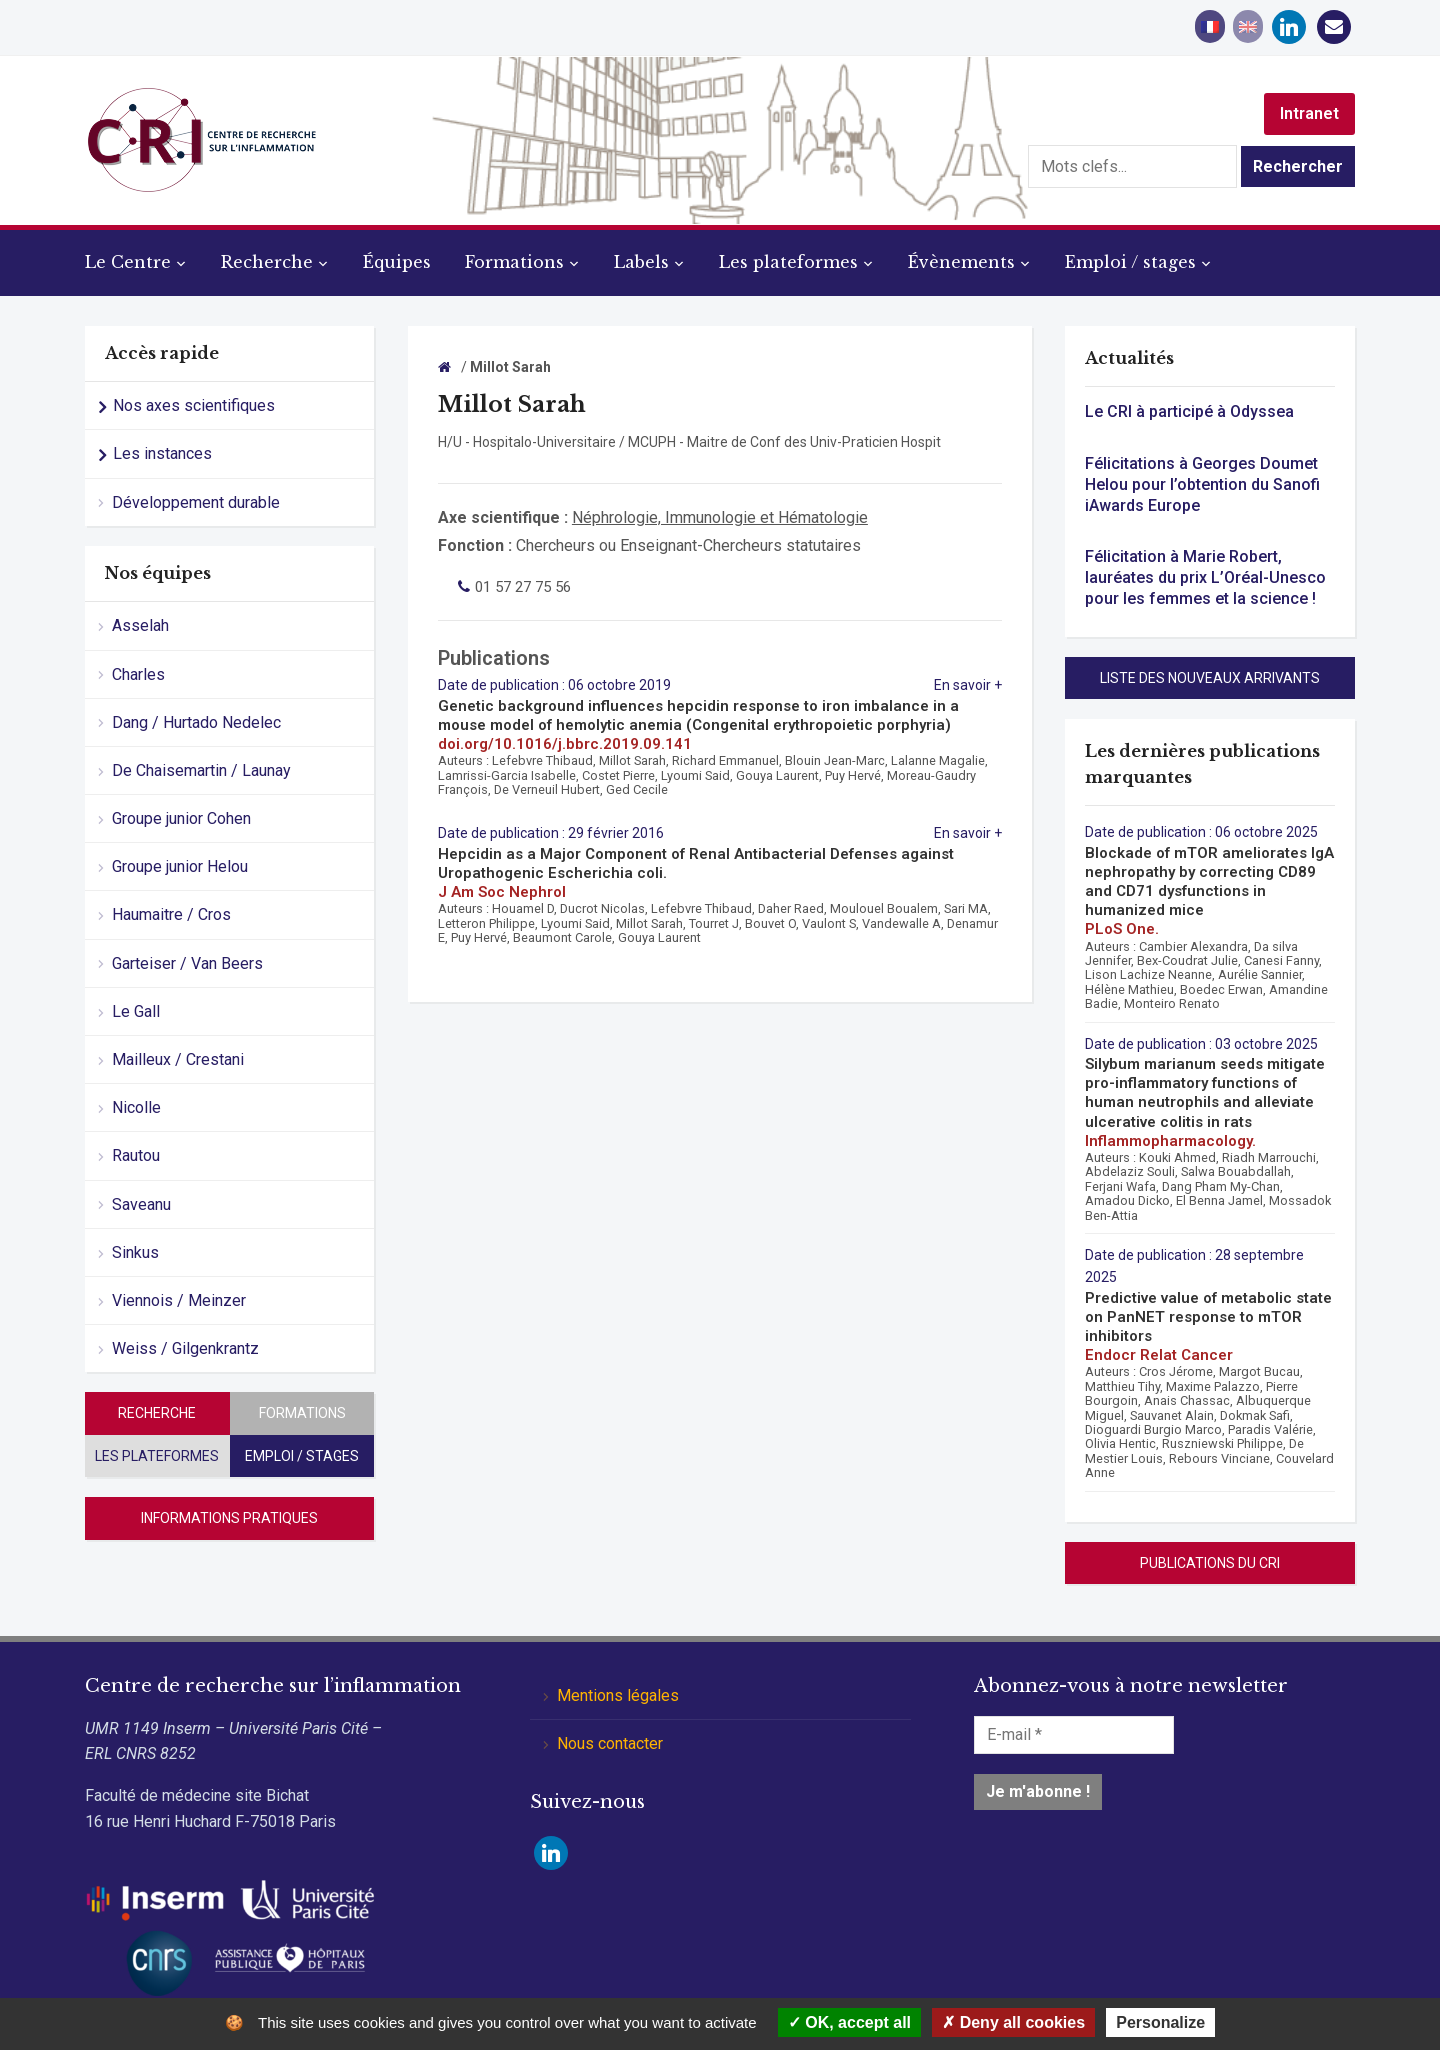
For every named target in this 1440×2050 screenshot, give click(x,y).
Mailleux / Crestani (178, 1059)
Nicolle (136, 1107)
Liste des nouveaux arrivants (1210, 678)
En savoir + (968, 685)
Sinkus (135, 1252)
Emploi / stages (1130, 262)
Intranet (1309, 113)
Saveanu (141, 1204)
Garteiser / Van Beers (187, 963)
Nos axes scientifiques (194, 405)
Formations (514, 262)
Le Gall (136, 1011)
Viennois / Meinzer (179, 1300)
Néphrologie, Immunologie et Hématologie (720, 517)
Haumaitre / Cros (171, 914)
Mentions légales (618, 1695)
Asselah (140, 625)
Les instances (162, 453)
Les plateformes (788, 262)
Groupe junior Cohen (181, 818)
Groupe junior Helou (180, 866)
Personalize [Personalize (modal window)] (1160, 2022)
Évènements (961, 262)
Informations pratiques (229, 1518)
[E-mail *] (1074, 1735)
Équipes (397, 262)
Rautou (136, 1155)
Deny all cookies (1013, 2022)
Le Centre (128, 262)
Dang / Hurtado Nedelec (196, 722)
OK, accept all (849, 2022)
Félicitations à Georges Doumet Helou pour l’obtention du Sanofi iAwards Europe (1202, 484)
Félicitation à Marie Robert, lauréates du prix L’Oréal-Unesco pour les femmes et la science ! (1205, 577)
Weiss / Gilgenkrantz (185, 1348)
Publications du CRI (1210, 1563)
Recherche (267, 262)
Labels (641, 262)
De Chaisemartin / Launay (201, 770)
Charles (138, 674)
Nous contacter (610, 1743)
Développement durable (196, 502)
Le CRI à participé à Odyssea (1189, 411)
